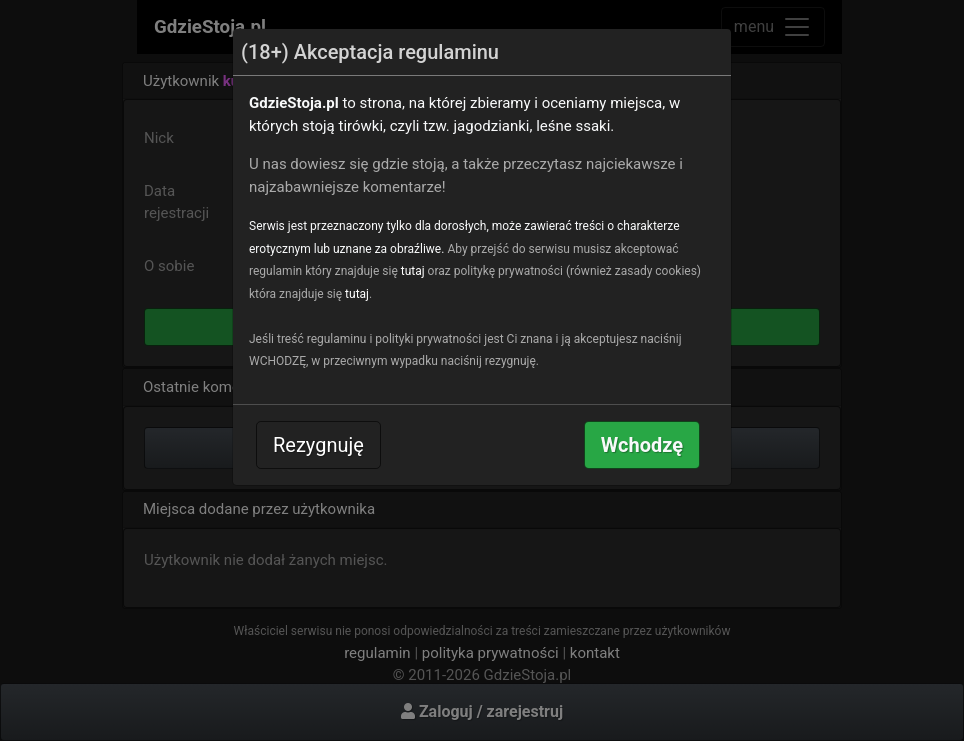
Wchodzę (642, 445)
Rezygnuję (318, 445)
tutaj (413, 271)
